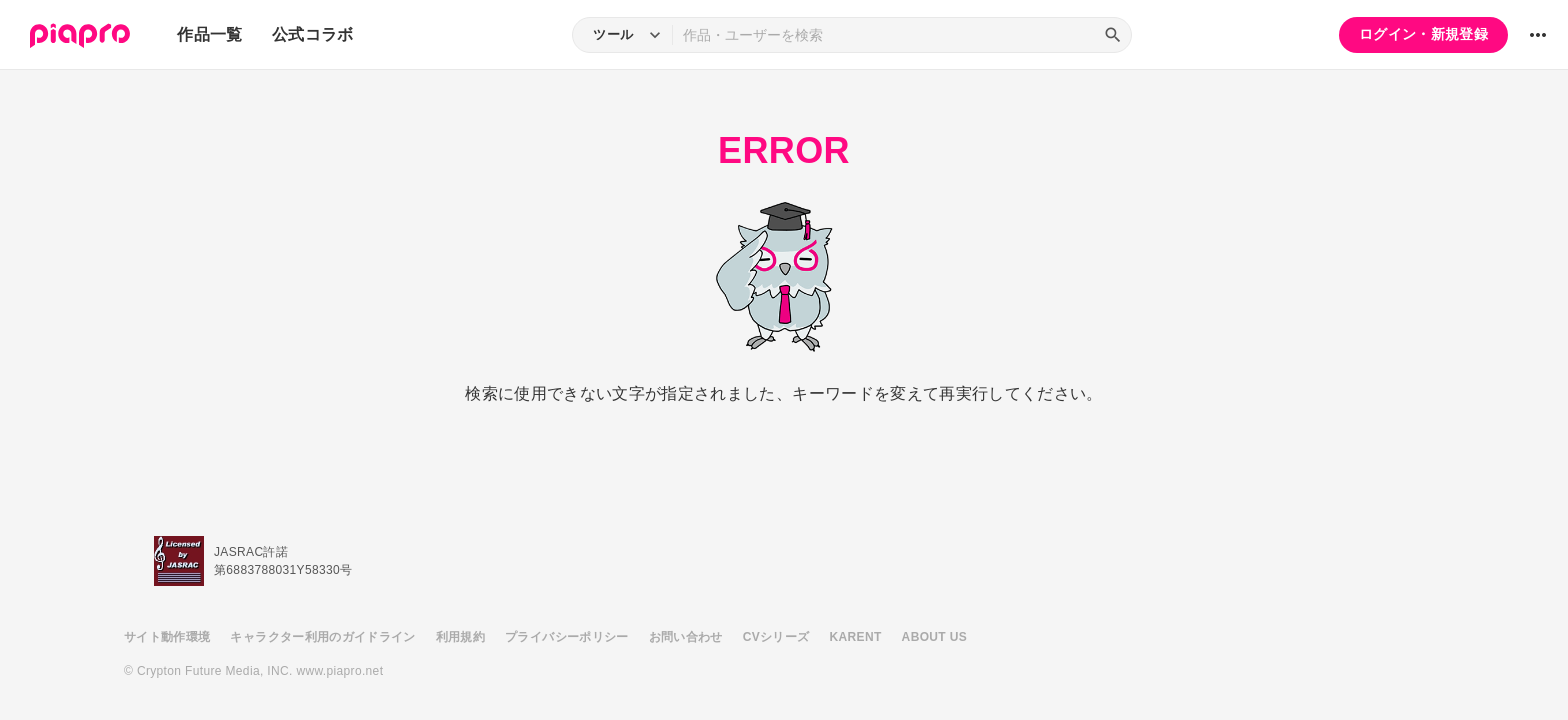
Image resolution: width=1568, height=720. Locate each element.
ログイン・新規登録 (1423, 34)
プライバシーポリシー (567, 637)
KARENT (856, 637)
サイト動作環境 (167, 637)
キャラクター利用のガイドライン (322, 637)
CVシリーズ (776, 637)
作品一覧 (209, 34)
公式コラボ (313, 34)
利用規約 (460, 637)
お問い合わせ (686, 637)
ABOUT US (934, 637)
